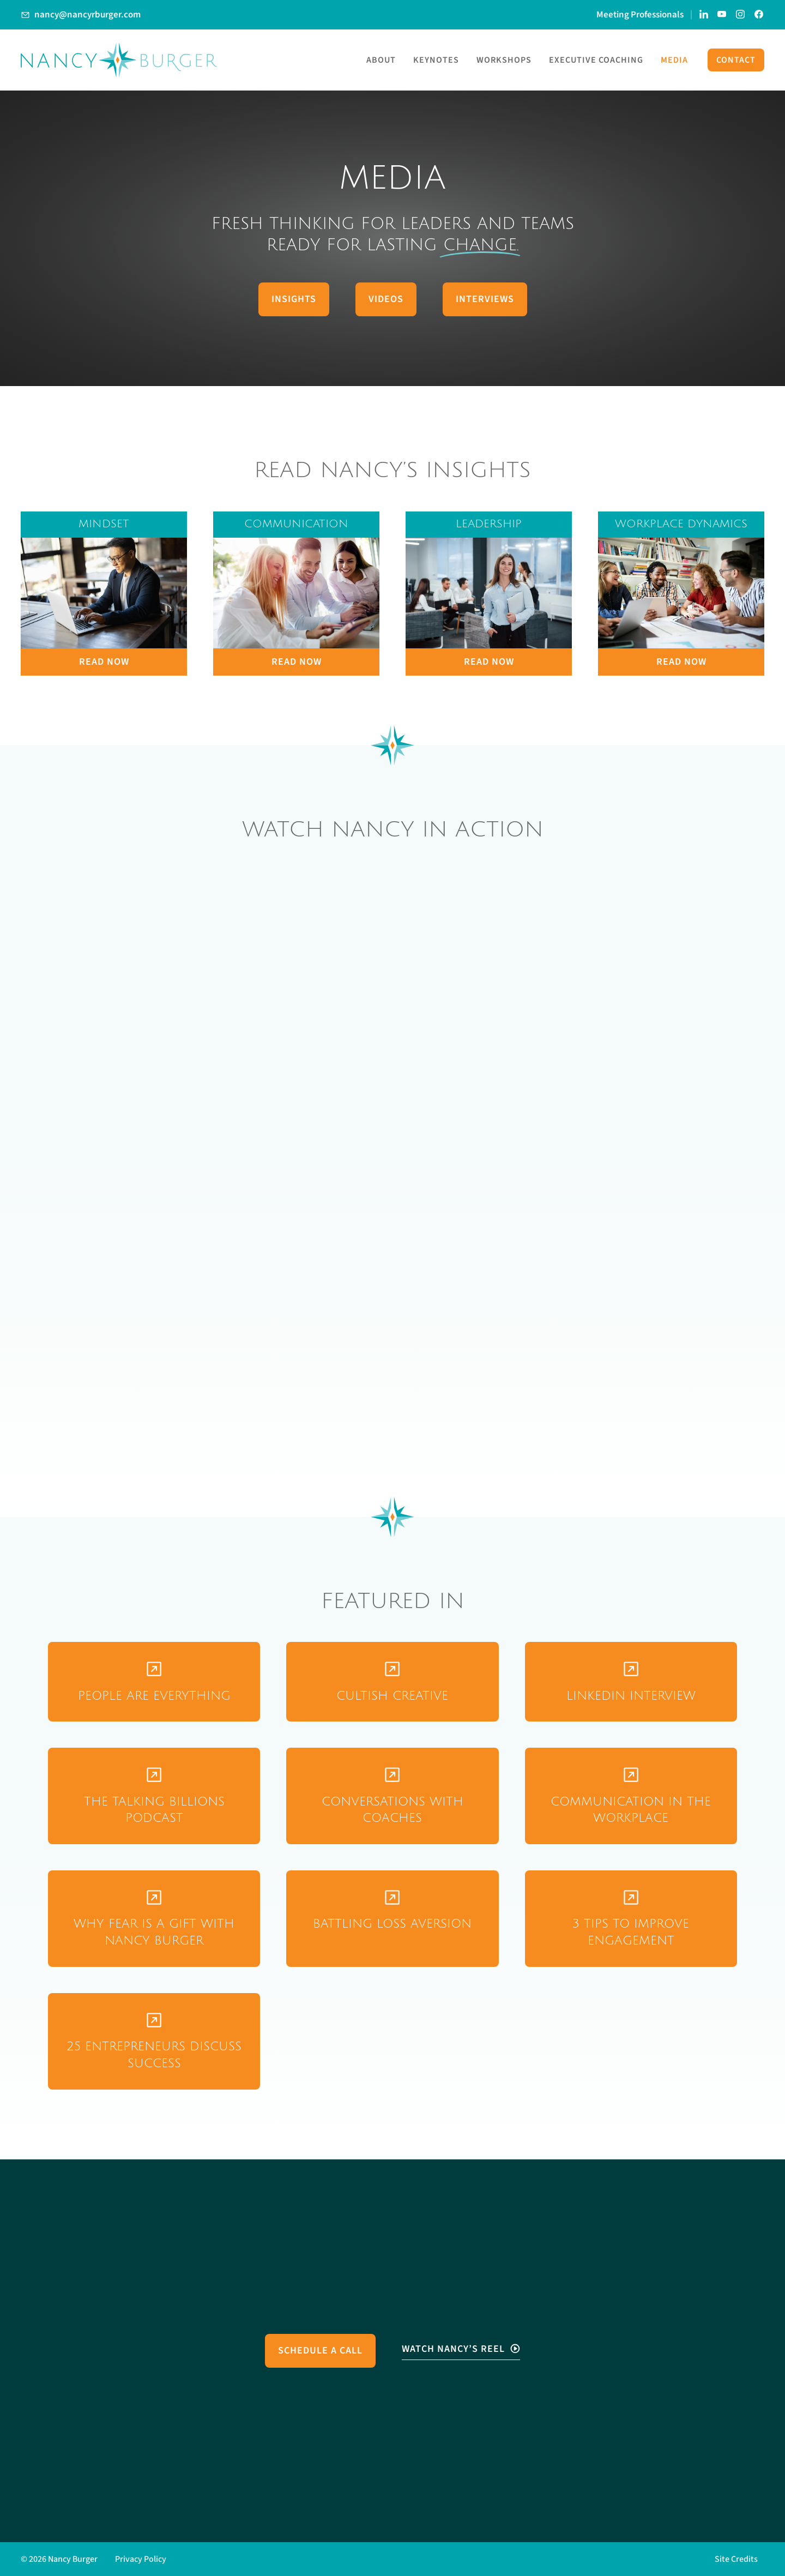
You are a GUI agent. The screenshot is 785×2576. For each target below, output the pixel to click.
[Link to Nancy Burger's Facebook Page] (759, 15)
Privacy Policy (140, 2559)
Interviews (485, 299)
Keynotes (436, 60)
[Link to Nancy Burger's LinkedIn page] (704, 15)
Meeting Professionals (640, 14)
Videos (386, 299)
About (381, 60)
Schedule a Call (320, 2350)
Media (674, 60)
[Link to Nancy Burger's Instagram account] (741, 15)
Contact (736, 60)
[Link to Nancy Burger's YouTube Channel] (722, 15)
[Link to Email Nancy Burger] (81, 15)
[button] (739, 2559)
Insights (293, 299)
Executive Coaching (596, 60)
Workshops (504, 60)
